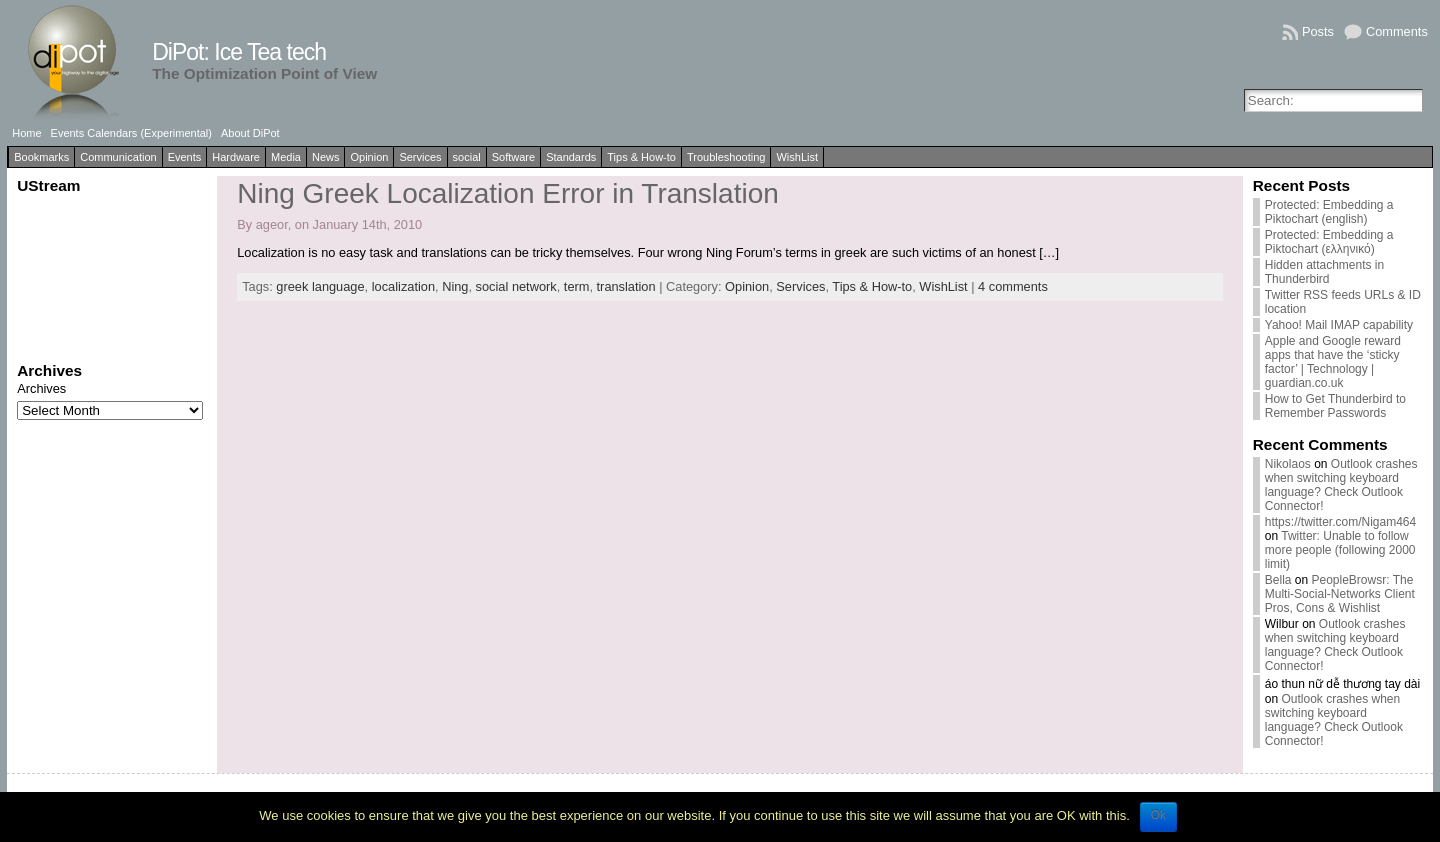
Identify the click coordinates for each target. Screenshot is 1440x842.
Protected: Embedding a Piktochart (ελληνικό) (1329, 242)
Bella (1278, 580)
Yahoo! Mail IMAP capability (1339, 325)
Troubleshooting (726, 157)
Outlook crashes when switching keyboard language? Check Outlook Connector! (1341, 485)
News (326, 157)
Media (286, 157)
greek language (320, 286)
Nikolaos (1288, 464)
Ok (1158, 815)
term (577, 286)
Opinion (369, 157)
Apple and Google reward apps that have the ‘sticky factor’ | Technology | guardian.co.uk (1333, 362)
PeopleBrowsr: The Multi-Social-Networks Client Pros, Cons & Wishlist (1340, 594)
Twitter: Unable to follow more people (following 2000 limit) (1340, 550)
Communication (118, 157)
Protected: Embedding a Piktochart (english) (1329, 212)
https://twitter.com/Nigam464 (1340, 522)
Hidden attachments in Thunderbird (1324, 272)
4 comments (1013, 286)
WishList (797, 157)
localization (403, 286)
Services (420, 157)
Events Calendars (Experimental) (131, 133)
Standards (571, 157)
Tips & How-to (641, 157)
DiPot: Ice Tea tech (239, 52)
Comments (1397, 31)
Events (185, 157)
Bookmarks (41, 157)
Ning (455, 286)
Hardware (236, 157)
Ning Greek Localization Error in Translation (508, 193)
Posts (1318, 31)
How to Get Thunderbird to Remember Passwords (1335, 406)
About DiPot (250, 133)
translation (626, 286)
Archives (41, 388)
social (467, 157)
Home (26, 133)
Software (513, 157)
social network (516, 286)
